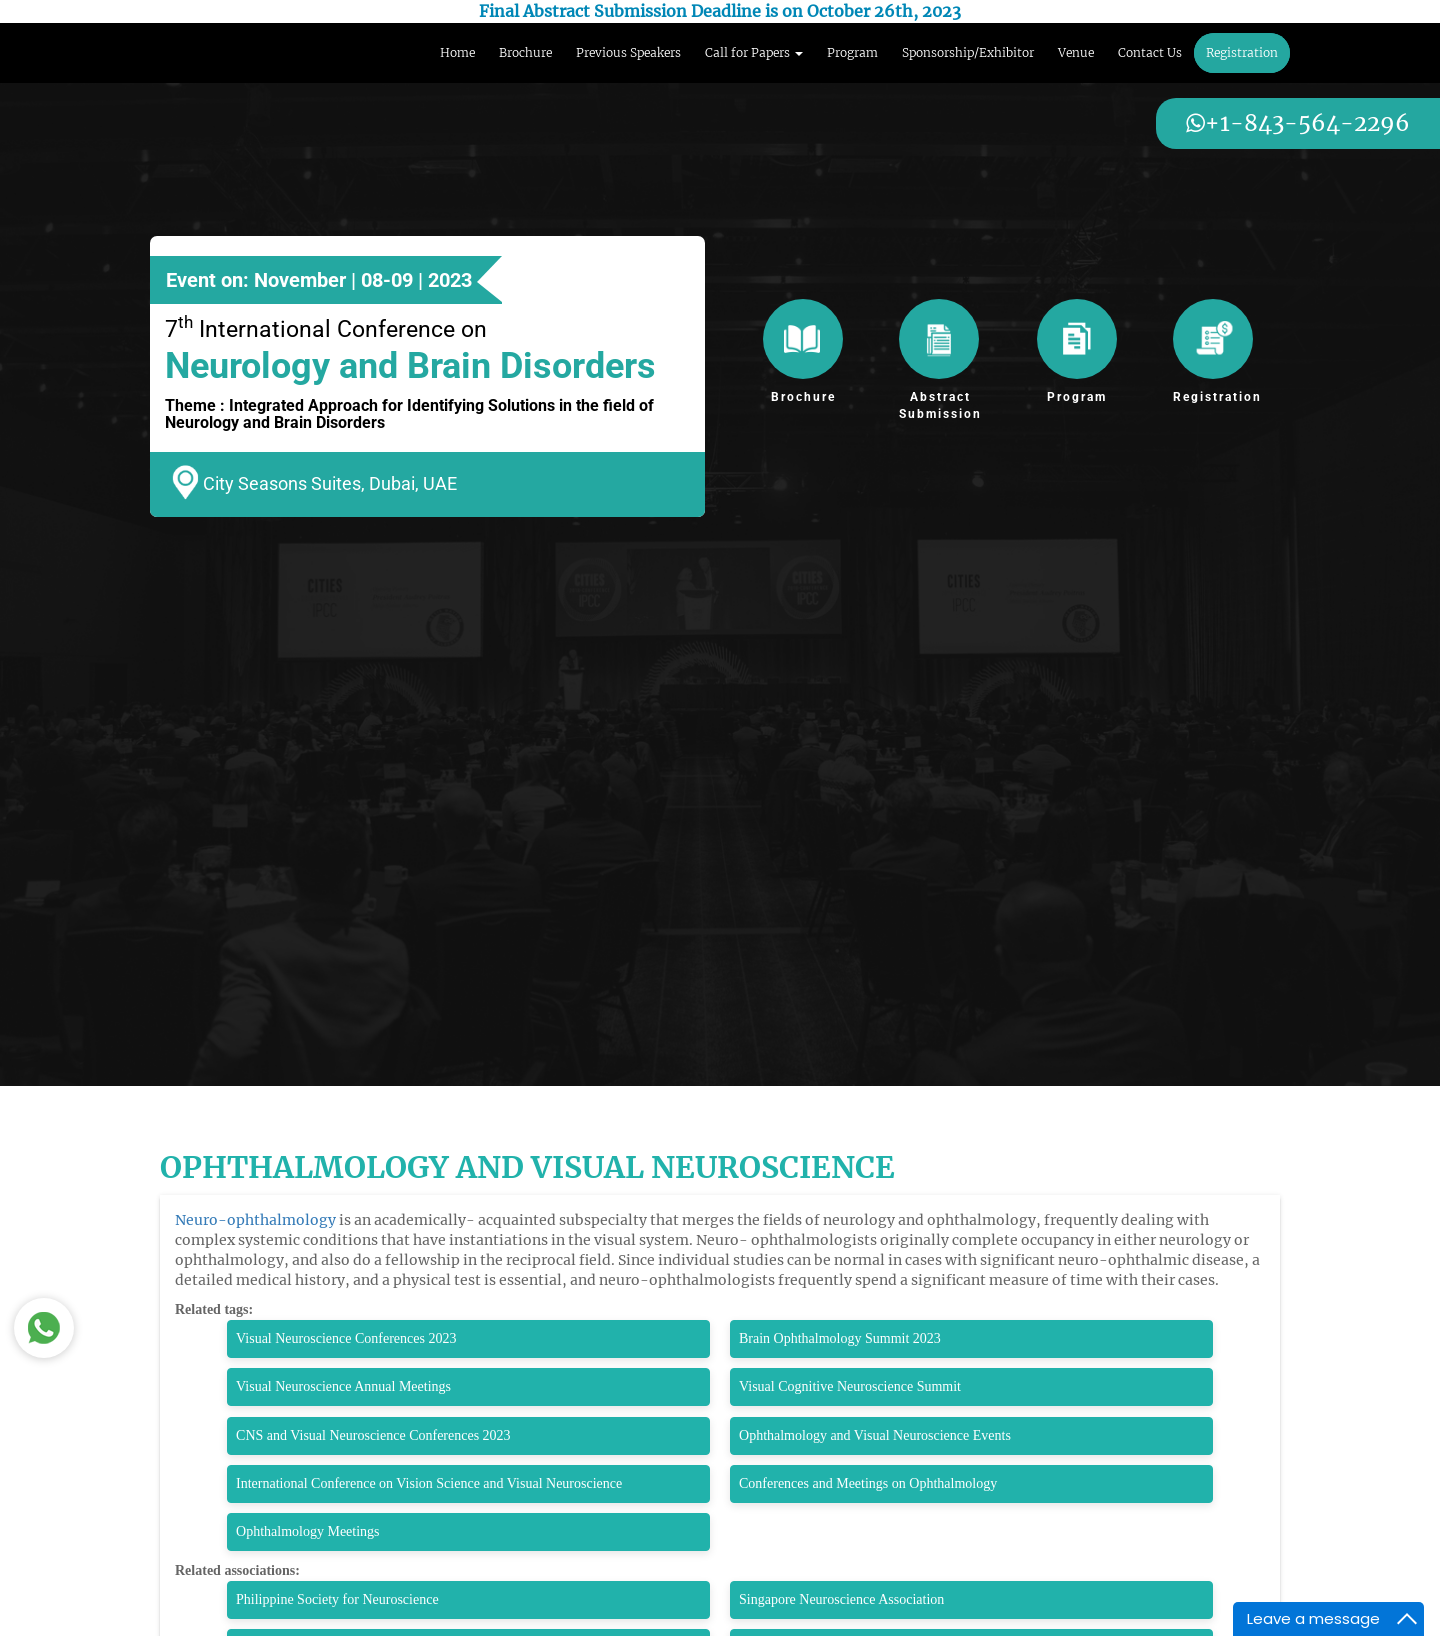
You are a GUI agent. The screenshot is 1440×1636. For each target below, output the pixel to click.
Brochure (525, 52)
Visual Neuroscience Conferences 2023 (346, 1338)
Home (457, 52)
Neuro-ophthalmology (255, 1220)
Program (852, 52)
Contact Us (1150, 52)
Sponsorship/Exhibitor (968, 52)
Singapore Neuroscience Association (841, 1599)
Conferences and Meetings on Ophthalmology (868, 1483)
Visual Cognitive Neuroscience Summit (850, 1386)
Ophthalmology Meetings (308, 1531)
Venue (1076, 52)
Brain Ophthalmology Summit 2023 (840, 1338)
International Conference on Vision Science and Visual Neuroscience (429, 1483)
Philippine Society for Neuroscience (337, 1599)
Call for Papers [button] (754, 52)
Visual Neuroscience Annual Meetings (343, 1386)
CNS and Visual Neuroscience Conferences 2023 (373, 1435)
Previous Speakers (628, 52)
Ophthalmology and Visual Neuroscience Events (875, 1435)
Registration (1242, 52)
